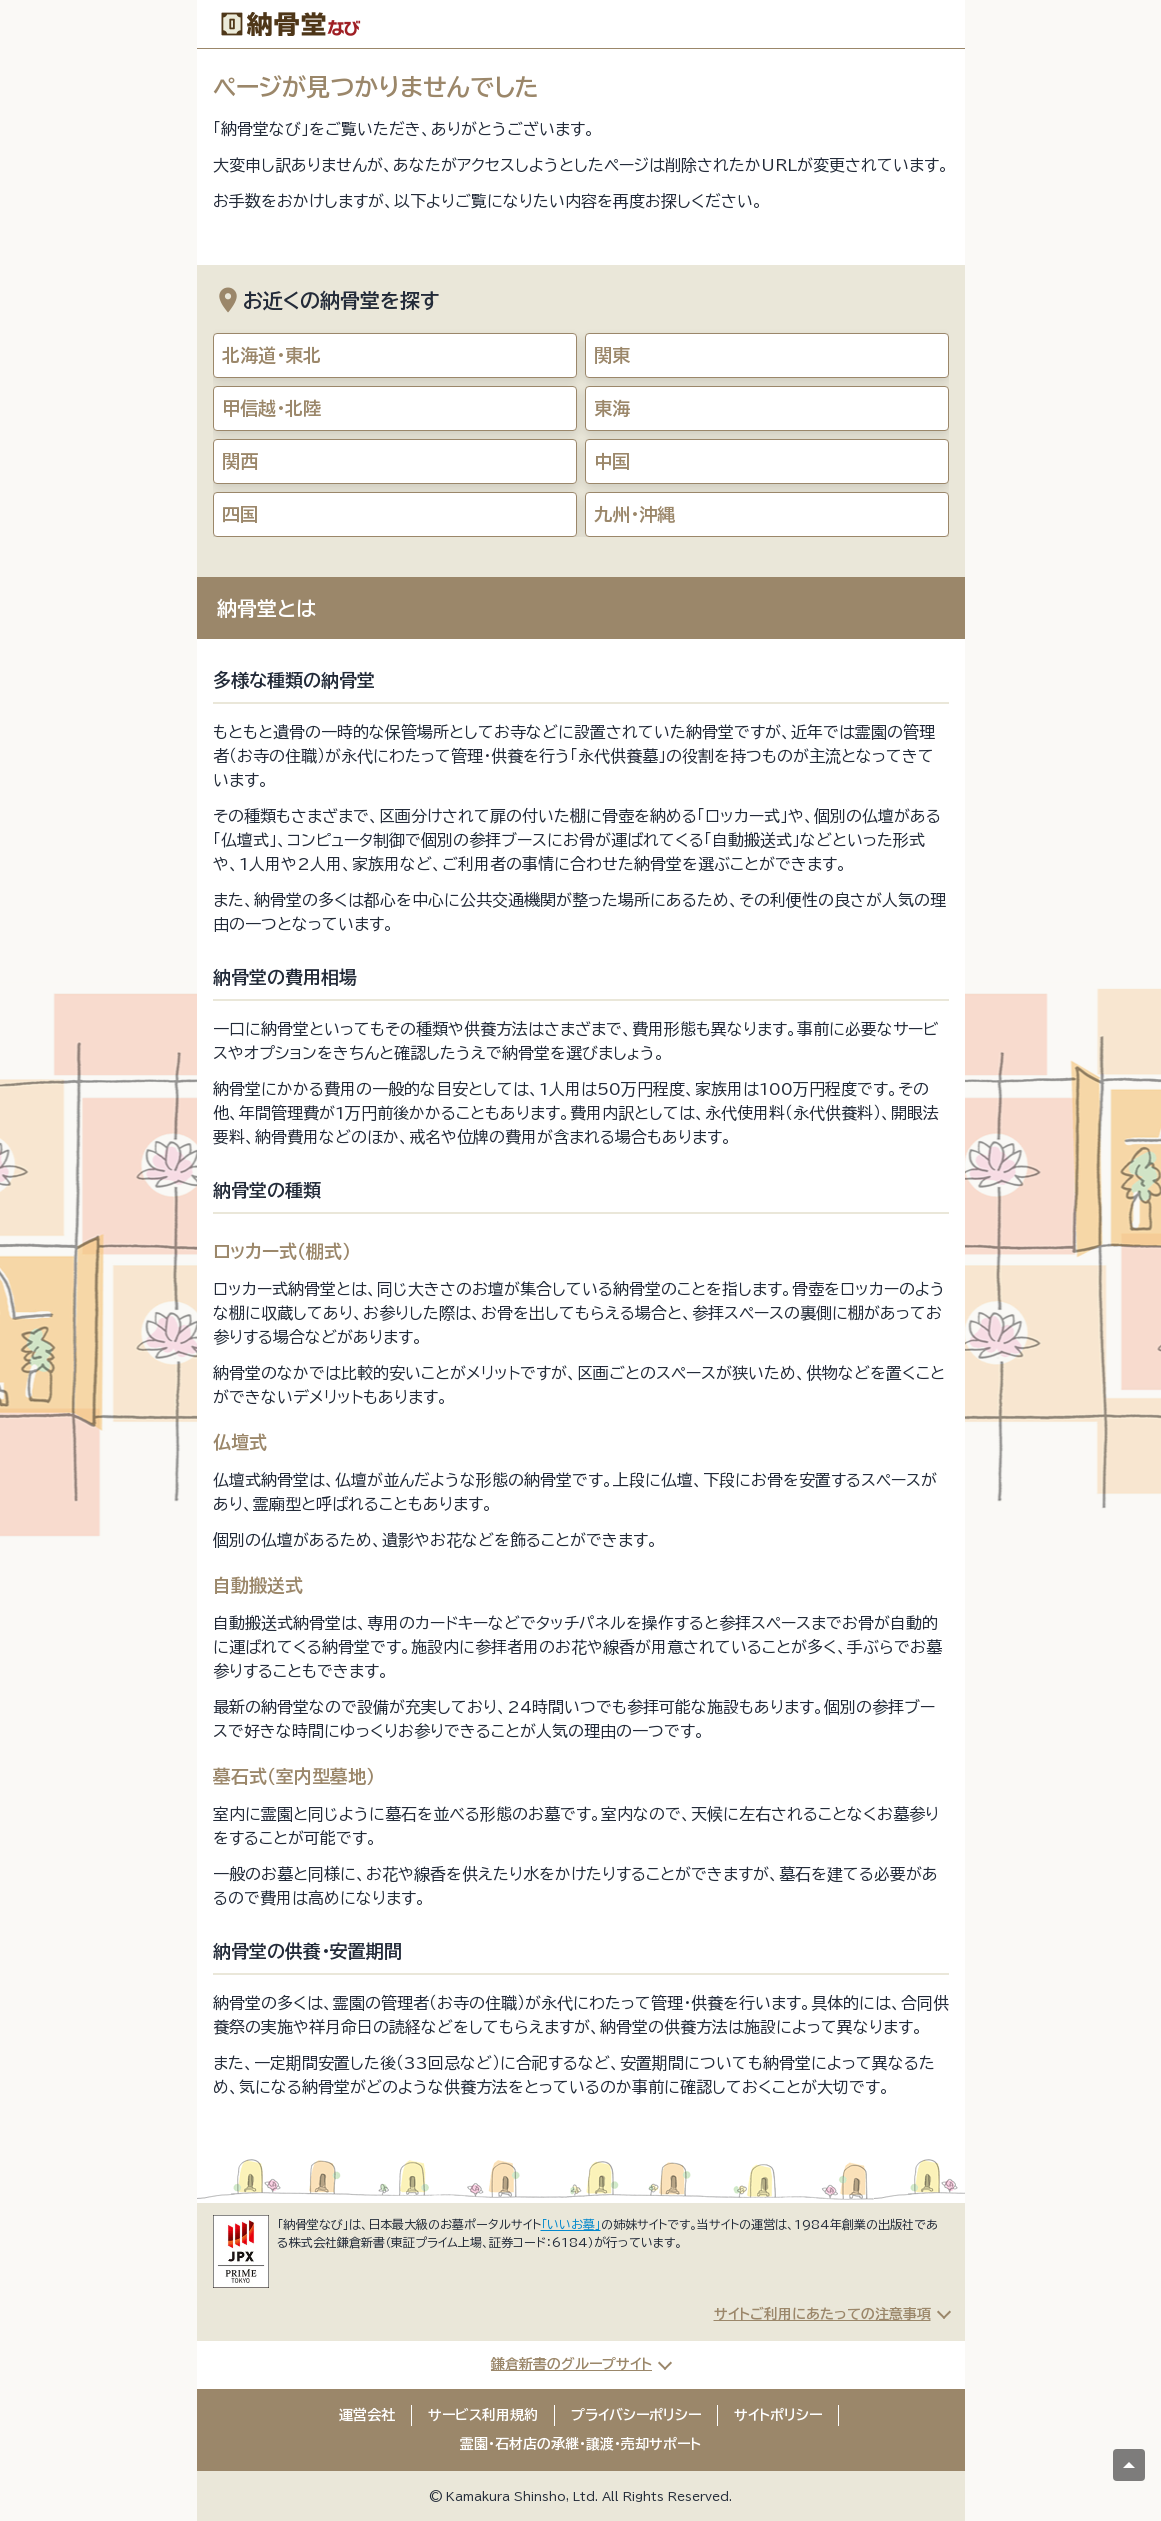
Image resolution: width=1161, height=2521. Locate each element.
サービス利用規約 (483, 2415)
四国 (240, 514)
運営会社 (367, 2415)
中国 (612, 461)
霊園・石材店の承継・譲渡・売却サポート (580, 2444)
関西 (240, 461)
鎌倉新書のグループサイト (571, 2364)
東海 (612, 408)
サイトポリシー (778, 2415)
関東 (612, 355)
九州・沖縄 (634, 514)
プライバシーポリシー (636, 2415)
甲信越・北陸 (271, 408)
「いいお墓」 (571, 2224)
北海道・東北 (271, 355)
